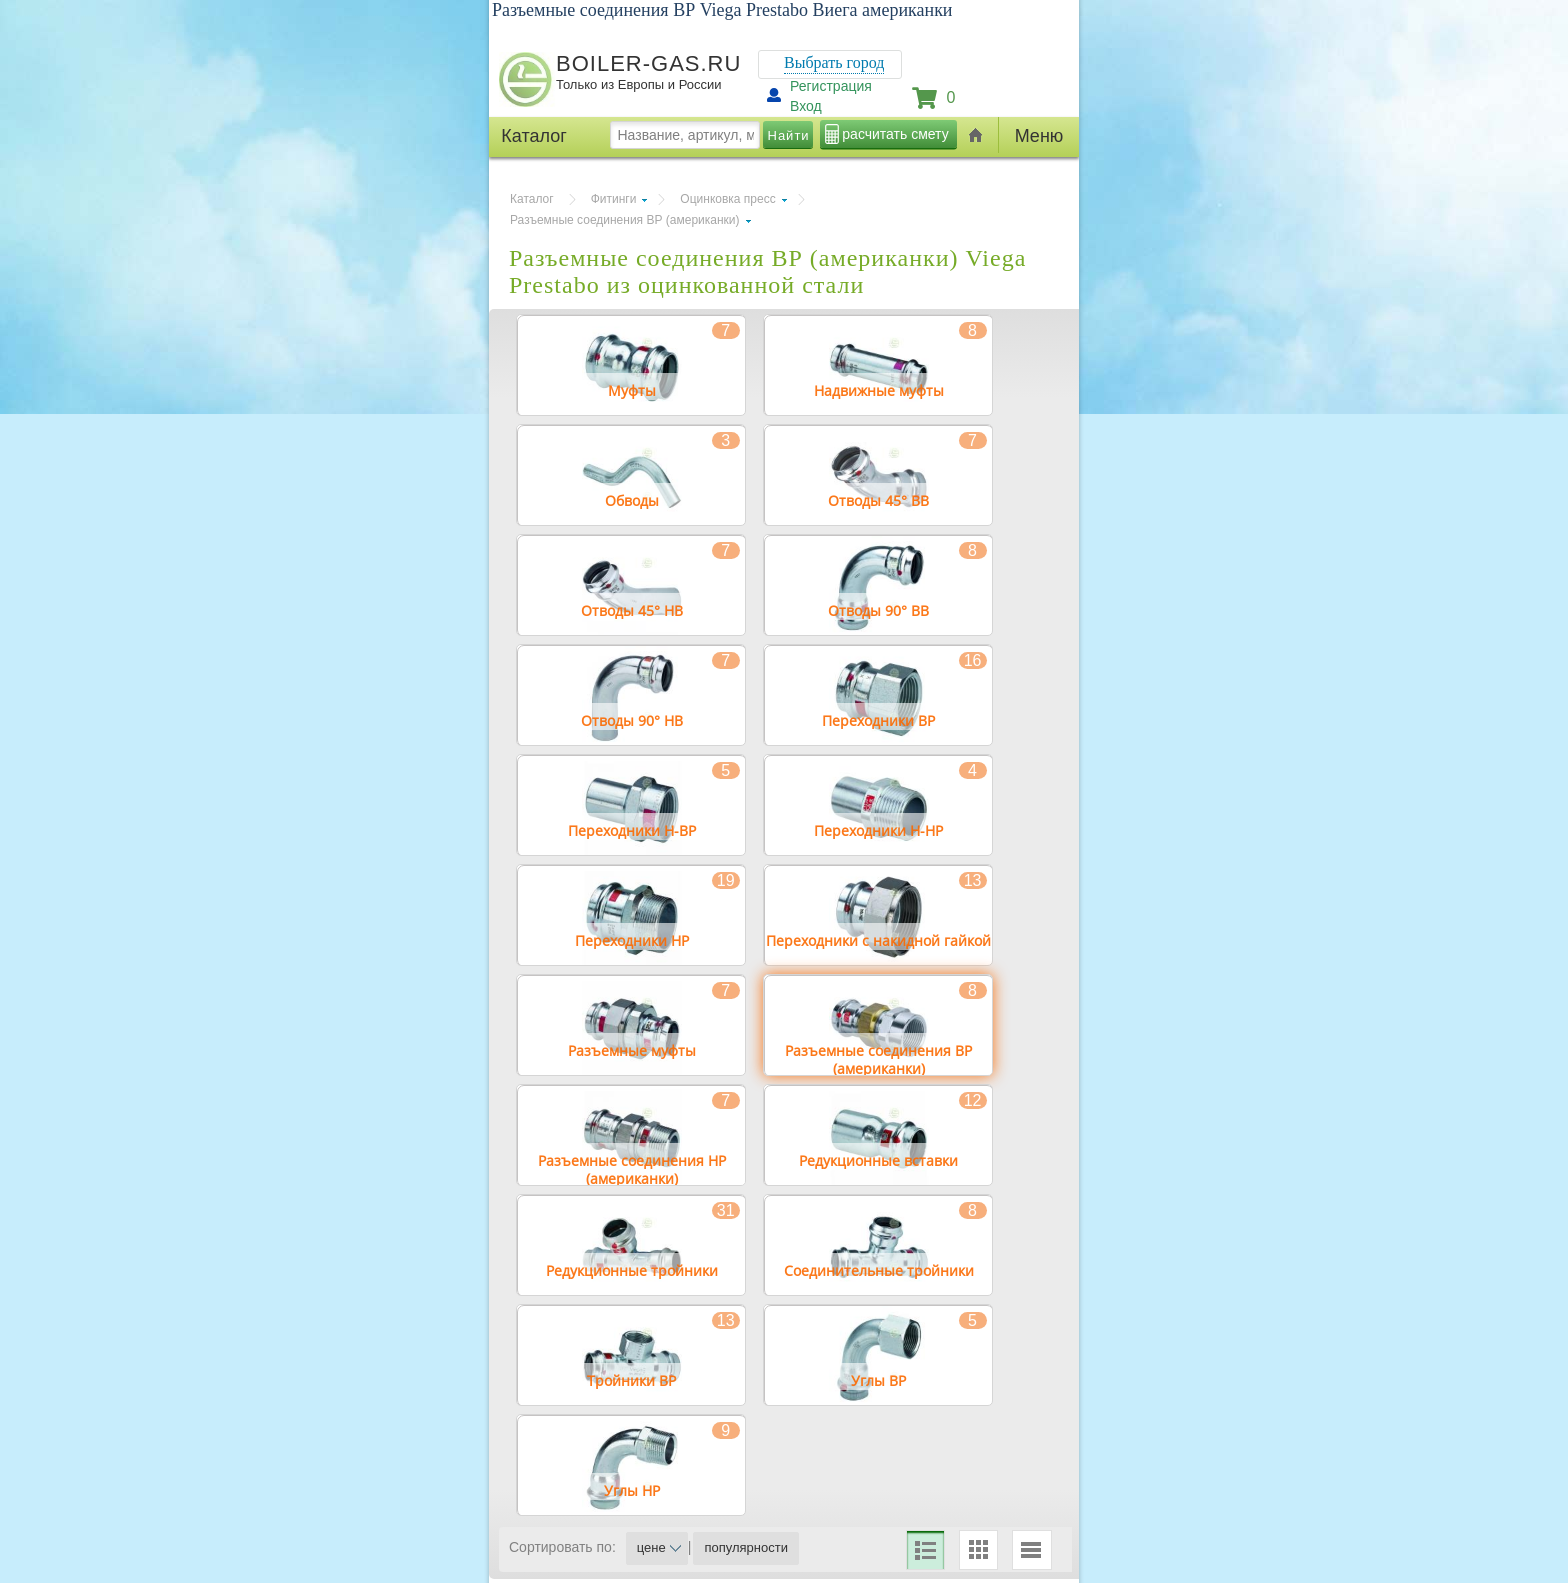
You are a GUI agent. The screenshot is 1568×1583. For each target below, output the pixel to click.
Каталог (532, 199)
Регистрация (831, 86)
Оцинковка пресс (727, 199)
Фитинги (614, 199)
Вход (806, 106)
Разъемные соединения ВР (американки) (625, 220)
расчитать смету (895, 134)
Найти (789, 135)
